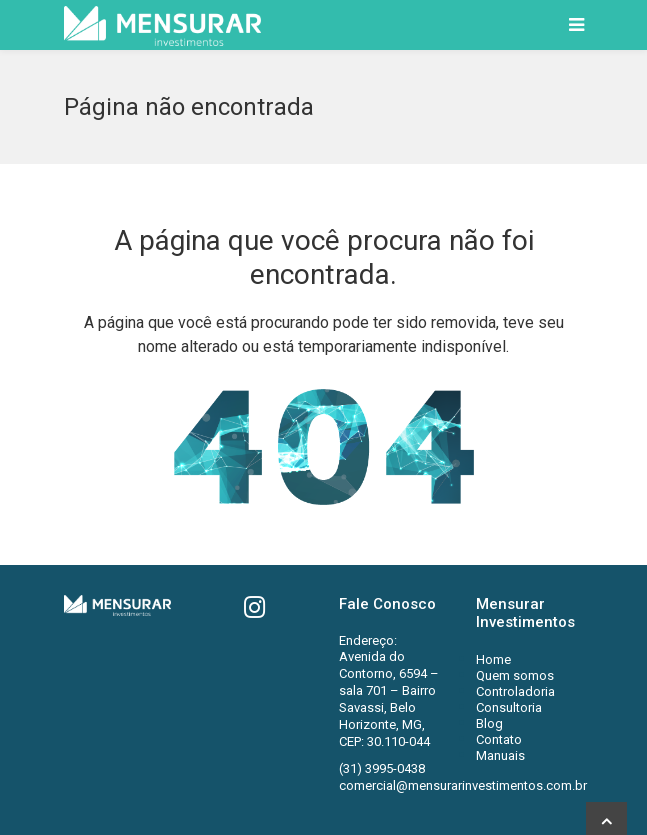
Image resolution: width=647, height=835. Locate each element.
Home (493, 659)
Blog (489, 723)
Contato (499, 739)
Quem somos (515, 675)
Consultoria (509, 707)
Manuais (500, 755)
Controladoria (515, 691)
